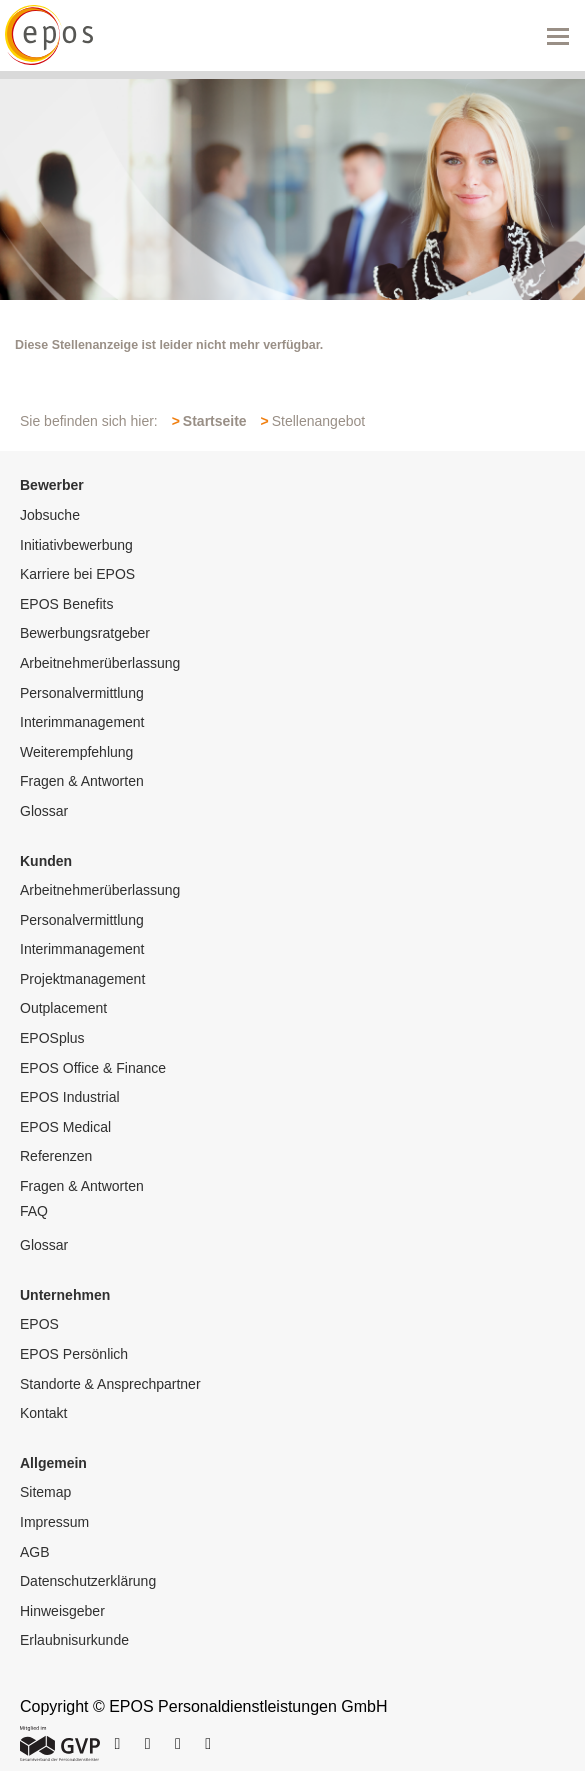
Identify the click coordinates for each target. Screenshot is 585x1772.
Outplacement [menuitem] (63, 1008)
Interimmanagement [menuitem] (82, 722)
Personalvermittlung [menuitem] (82, 693)
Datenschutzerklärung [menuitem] (88, 1581)
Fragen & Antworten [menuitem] (82, 781)
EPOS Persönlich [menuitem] (74, 1354)
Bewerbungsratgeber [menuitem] (85, 633)
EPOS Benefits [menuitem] (66, 604)
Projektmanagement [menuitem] (82, 979)
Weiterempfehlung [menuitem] (76, 752)
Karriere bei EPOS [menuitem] (77, 574)
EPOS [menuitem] (39, 1324)
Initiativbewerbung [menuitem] (76, 545)
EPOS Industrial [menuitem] (70, 1097)
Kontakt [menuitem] (43, 1413)
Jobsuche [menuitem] (50, 515)
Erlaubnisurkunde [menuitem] (74, 1640)
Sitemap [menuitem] (45, 1492)
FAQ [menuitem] (34, 1211)
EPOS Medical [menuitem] (65, 1127)
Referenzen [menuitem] (56, 1156)
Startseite (215, 421)
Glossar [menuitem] (44, 811)
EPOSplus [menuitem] (52, 1038)
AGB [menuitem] (35, 1552)
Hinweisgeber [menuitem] (62, 1611)
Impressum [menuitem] (54, 1522)
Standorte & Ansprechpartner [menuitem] (110, 1384)
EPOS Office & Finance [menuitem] (93, 1068)
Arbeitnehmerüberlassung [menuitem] (100, 663)
